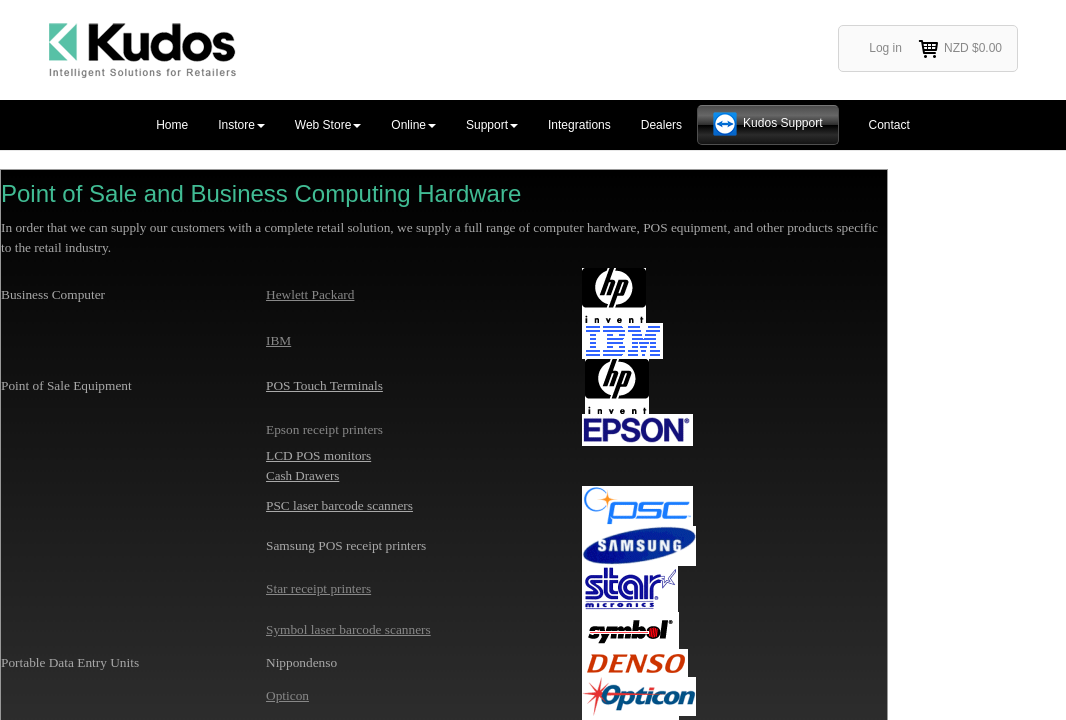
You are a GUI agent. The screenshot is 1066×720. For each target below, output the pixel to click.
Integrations (579, 125)
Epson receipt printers (324, 429)
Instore (241, 125)
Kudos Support (782, 123)
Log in (885, 48)
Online (413, 125)
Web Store (328, 125)
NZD (959, 49)
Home (172, 125)
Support (492, 125)
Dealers (661, 125)
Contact (889, 125)
